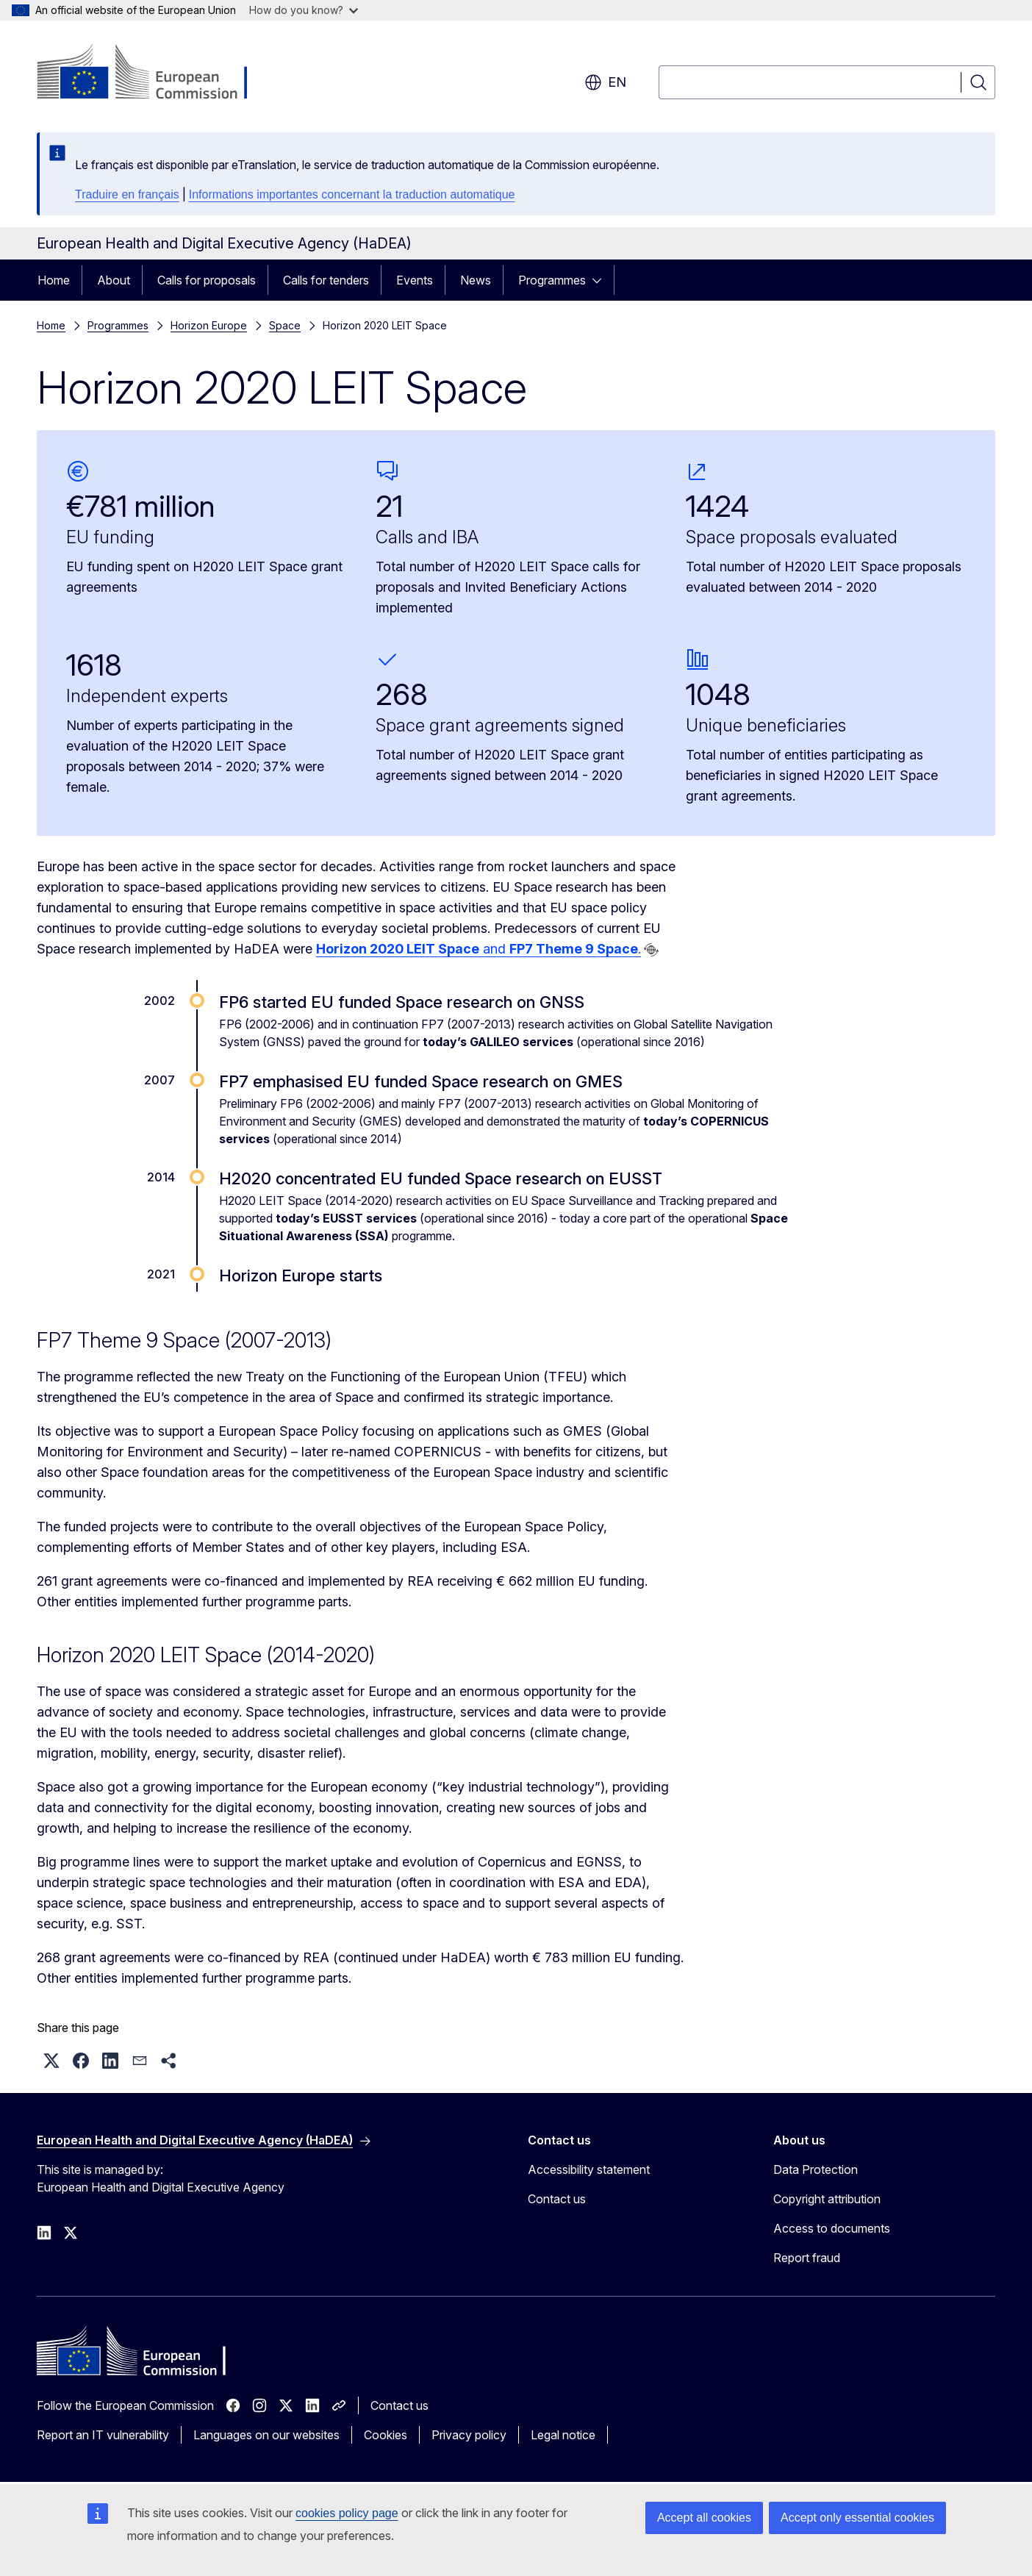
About (113, 280)
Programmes (552, 280)
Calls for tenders (326, 280)
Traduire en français (127, 194)
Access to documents (831, 2228)
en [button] (605, 82)
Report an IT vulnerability (103, 2434)
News (475, 280)
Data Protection (815, 2169)
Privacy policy (468, 2434)
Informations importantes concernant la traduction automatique (352, 194)
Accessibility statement (589, 2169)
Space (285, 325)
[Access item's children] (601, 280)
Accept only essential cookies (857, 2517)
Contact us (557, 2199)
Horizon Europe (209, 325)
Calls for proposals (206, 280)
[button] (51, 2060)
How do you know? (303, 10)
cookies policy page (346, 2513)
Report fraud (806, 2257)
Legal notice (563, 2434)
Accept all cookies (704, 2517)
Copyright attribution (827, 2199)
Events (414, 280)
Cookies (385, 2434)
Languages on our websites (266, 2434)
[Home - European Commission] (155, 73)
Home (53, 280)
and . (478, 948)
